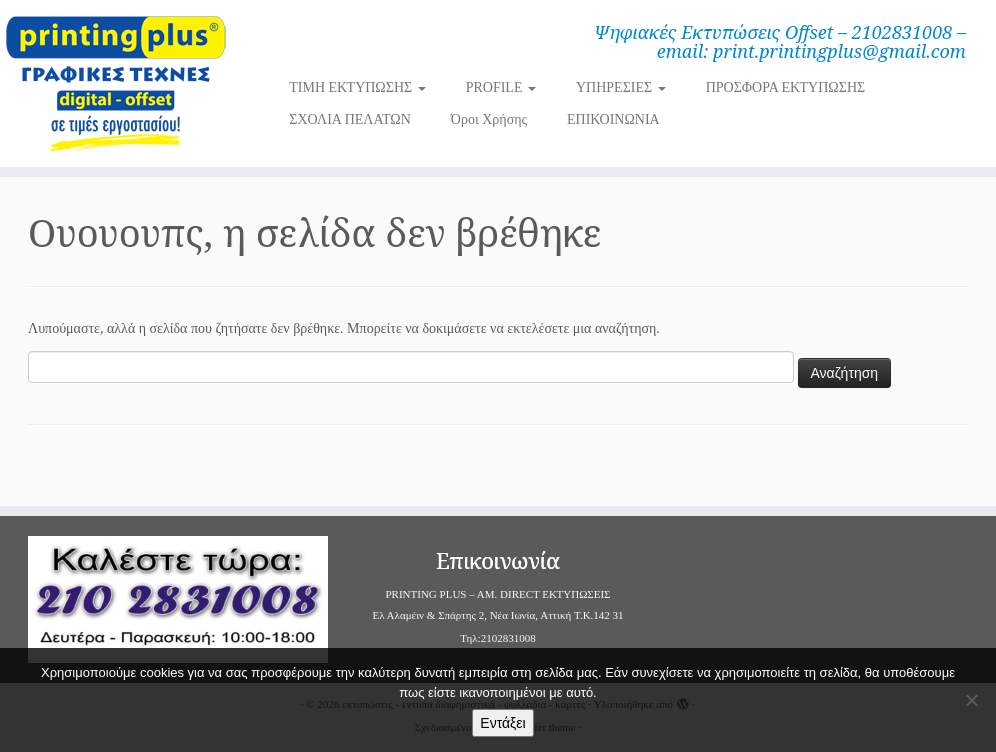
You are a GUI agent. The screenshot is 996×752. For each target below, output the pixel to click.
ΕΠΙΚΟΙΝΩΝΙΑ (613, 119)
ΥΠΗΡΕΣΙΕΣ (621, 87)
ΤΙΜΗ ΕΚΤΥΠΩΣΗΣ (357, 87)
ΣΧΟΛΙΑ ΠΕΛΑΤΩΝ (350, 119)
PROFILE (501, 87)
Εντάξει (502, 723)
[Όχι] (971, 700)
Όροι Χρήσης (489, 119)
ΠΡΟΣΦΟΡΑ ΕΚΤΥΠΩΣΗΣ (785, 87)
